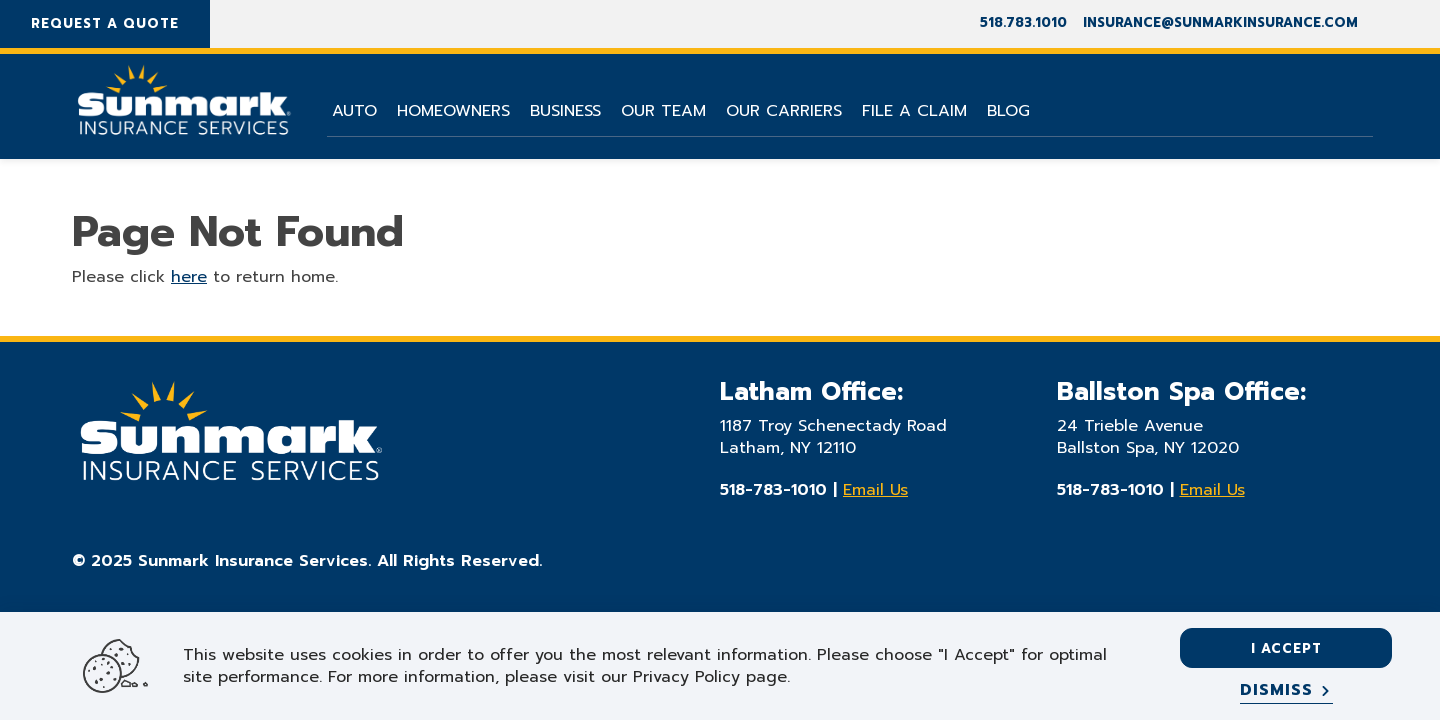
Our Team (663, 111)
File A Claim (914, 111)
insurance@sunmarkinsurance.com (1220, 22)
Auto (354, 111)
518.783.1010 (1023, 22)
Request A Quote (105, 23)
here (189, 277)
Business (565, 111)
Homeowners (453, 111)
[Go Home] (182, 109)
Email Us (875, 490)
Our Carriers (784, 111)
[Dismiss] (1286, 691)
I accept (1286, 648)
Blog (1008, 111)
